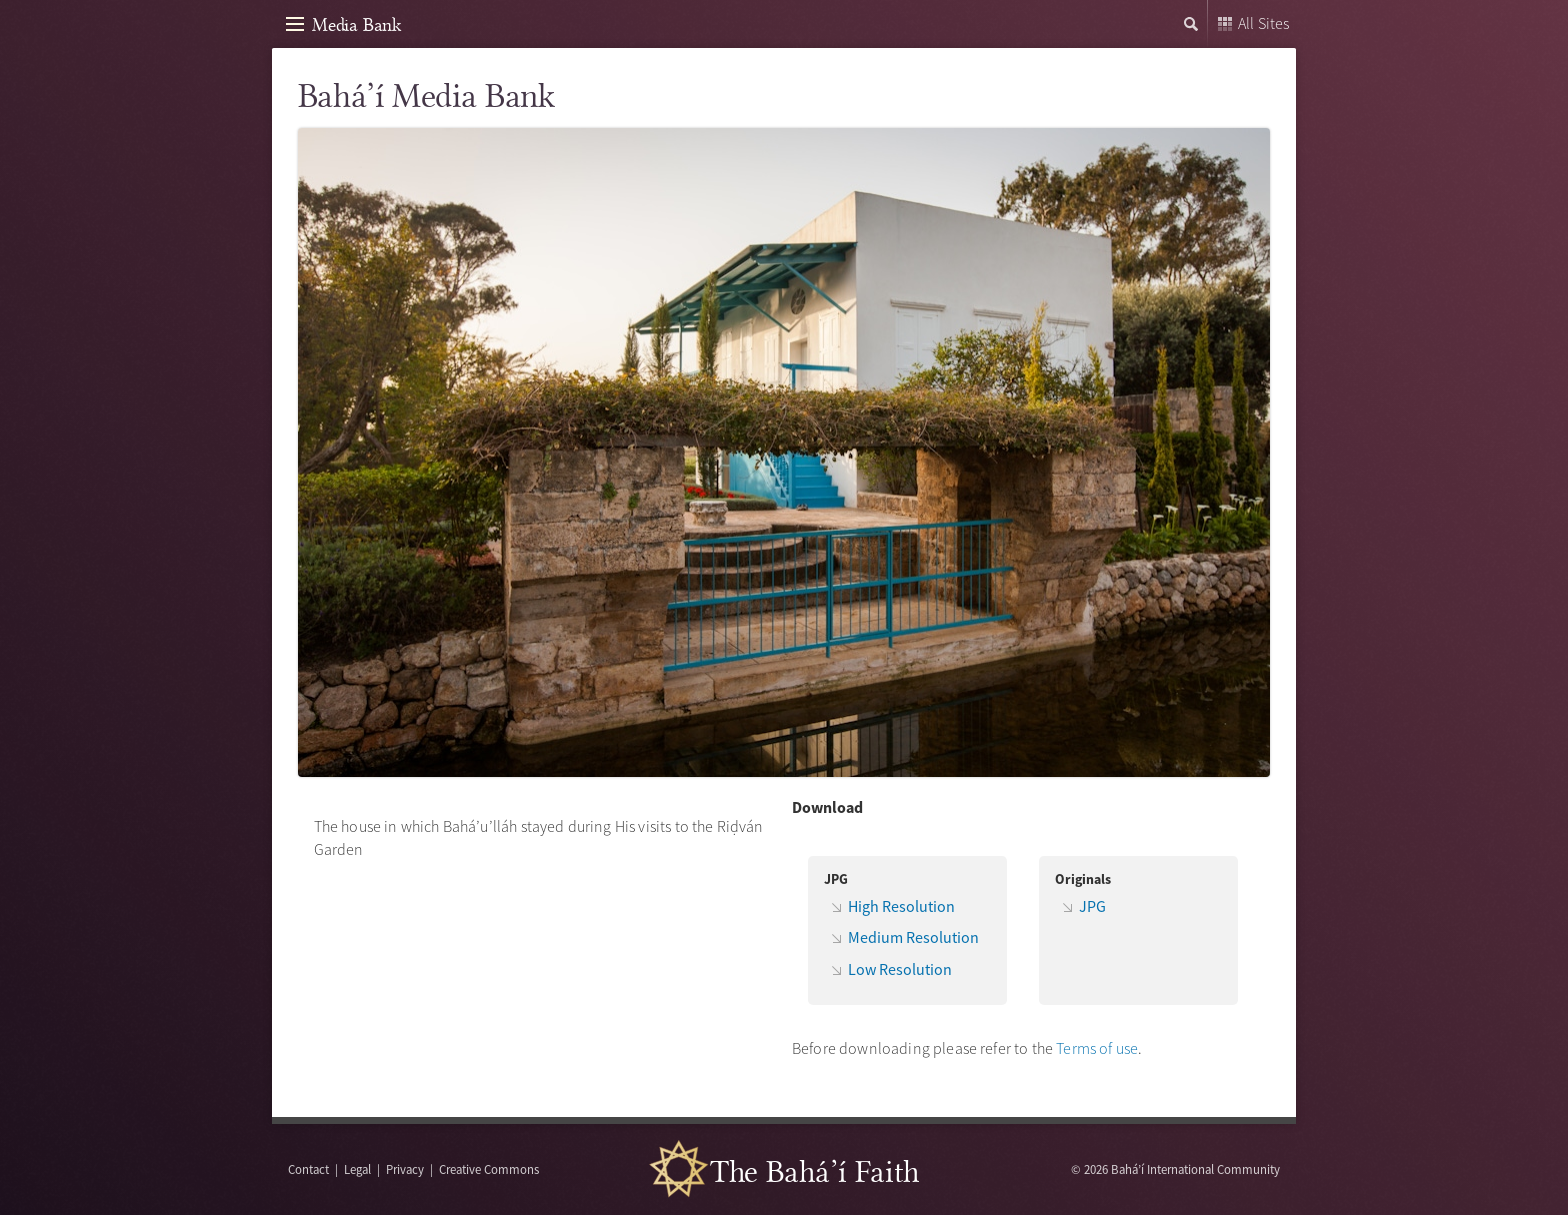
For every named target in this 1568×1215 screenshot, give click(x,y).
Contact (308, 1169)
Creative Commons (489, 1169)
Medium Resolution (913, 937)
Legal (357, 1169)
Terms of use (1097, 1048)
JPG (1092, 906)
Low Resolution (900, 969)
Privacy (405, 1169)
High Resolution (901, 906)
